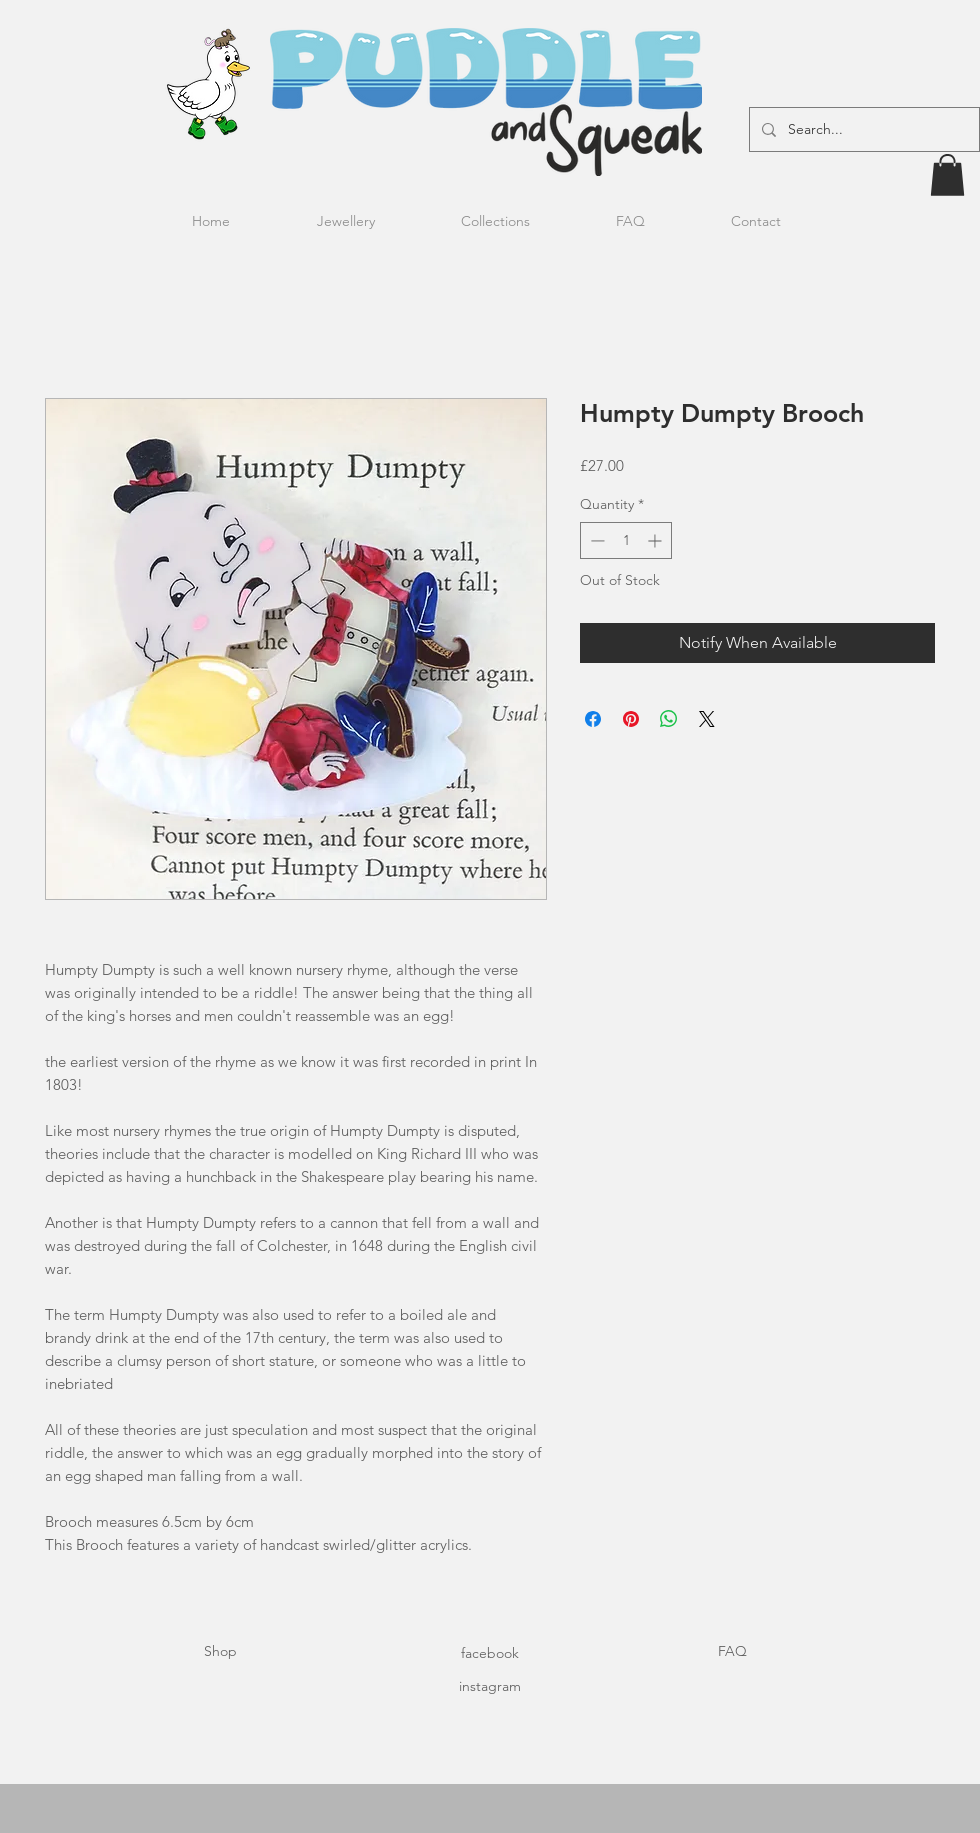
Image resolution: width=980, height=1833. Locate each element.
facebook (490, 1653)
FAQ (732, 1651)
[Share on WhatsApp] (669, 719)
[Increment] (656, 540)
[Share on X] (707, 719)
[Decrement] (595, 540)
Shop (220, 1651)
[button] (947, 175)
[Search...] (862, 129)
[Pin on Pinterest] (631, 719)
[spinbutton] (626, 540)
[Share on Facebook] (593, 719)
